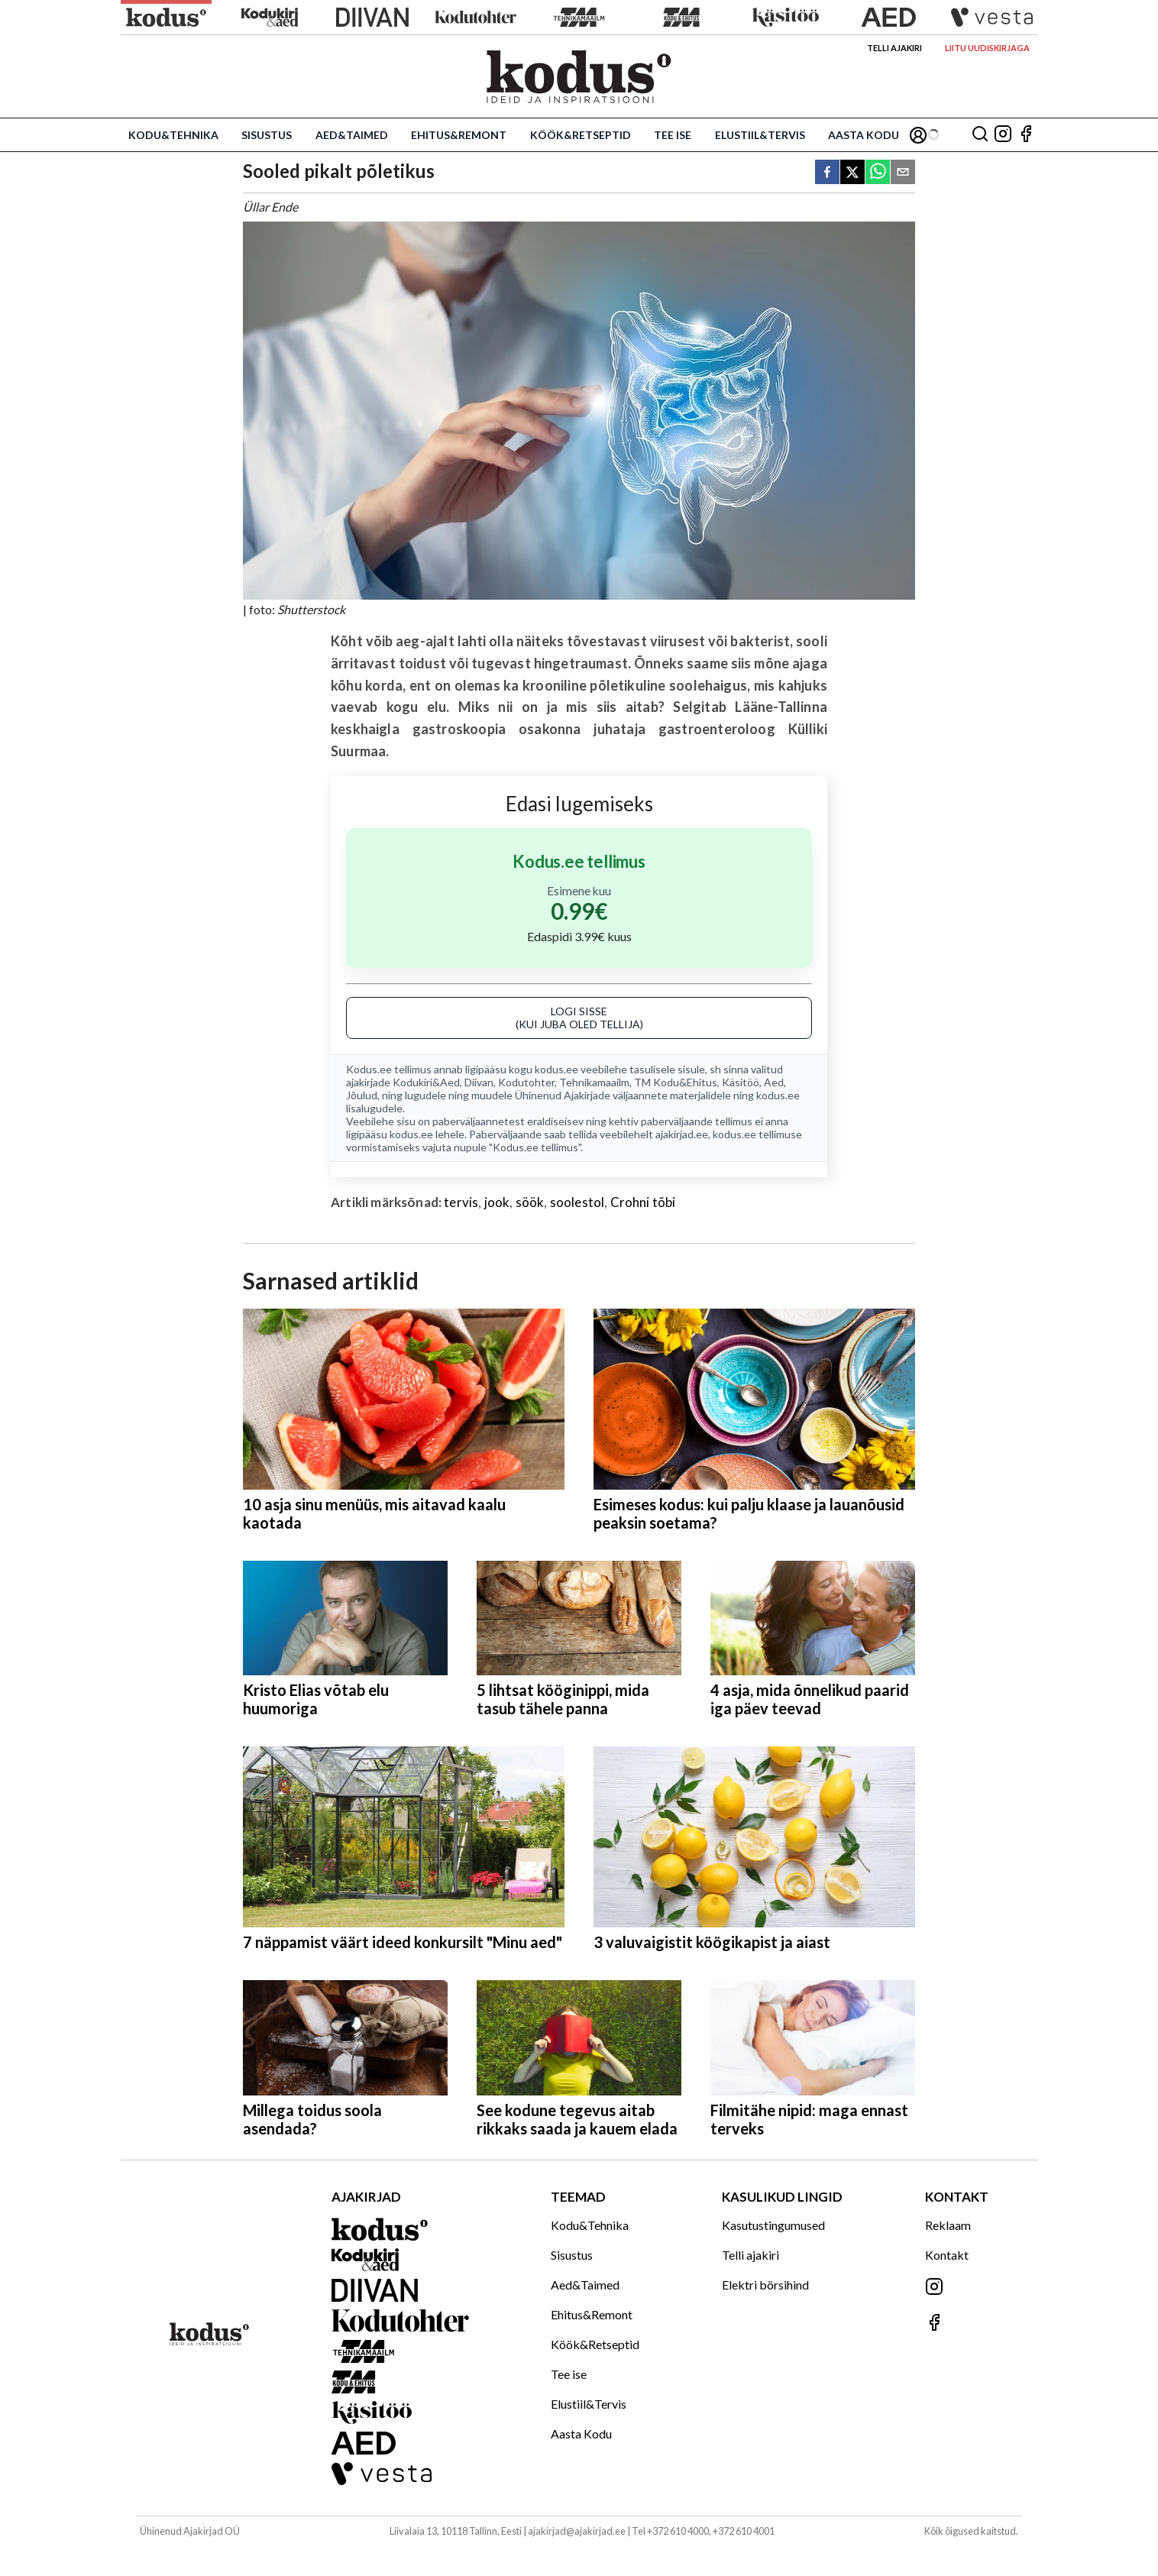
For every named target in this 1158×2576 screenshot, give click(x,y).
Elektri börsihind (765, 2284)
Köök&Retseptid (580, 134)
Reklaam (948, 2225)
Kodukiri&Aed (426, 1082)
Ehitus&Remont (458, 134)
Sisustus (266, 134)
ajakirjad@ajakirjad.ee (577, 2531)
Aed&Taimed (351, 134)
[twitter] (852, 173)
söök (530, 1202)
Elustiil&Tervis (760, 134)
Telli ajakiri (894, 48)
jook (497, 1202)
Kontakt (947, 2255)
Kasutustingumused (773, 2225)
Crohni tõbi (643, 1202)
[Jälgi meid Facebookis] (1025, 135)
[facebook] (827, 173)
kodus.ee (556, 1069)
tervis (461, 1202)
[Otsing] (980, 135)
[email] (903, 173)
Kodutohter (526, 1082)
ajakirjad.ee (681, 1134)
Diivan (478, 1082)
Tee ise (672, 134)
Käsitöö (740, 1082)
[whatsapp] (877, 173)
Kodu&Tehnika (173, 134)
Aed (774, 1082)
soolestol (577, 1202)
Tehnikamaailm (594, 1082)
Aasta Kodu (863, 134)
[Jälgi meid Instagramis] (1002, 135)
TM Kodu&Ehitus (675, 1082)
